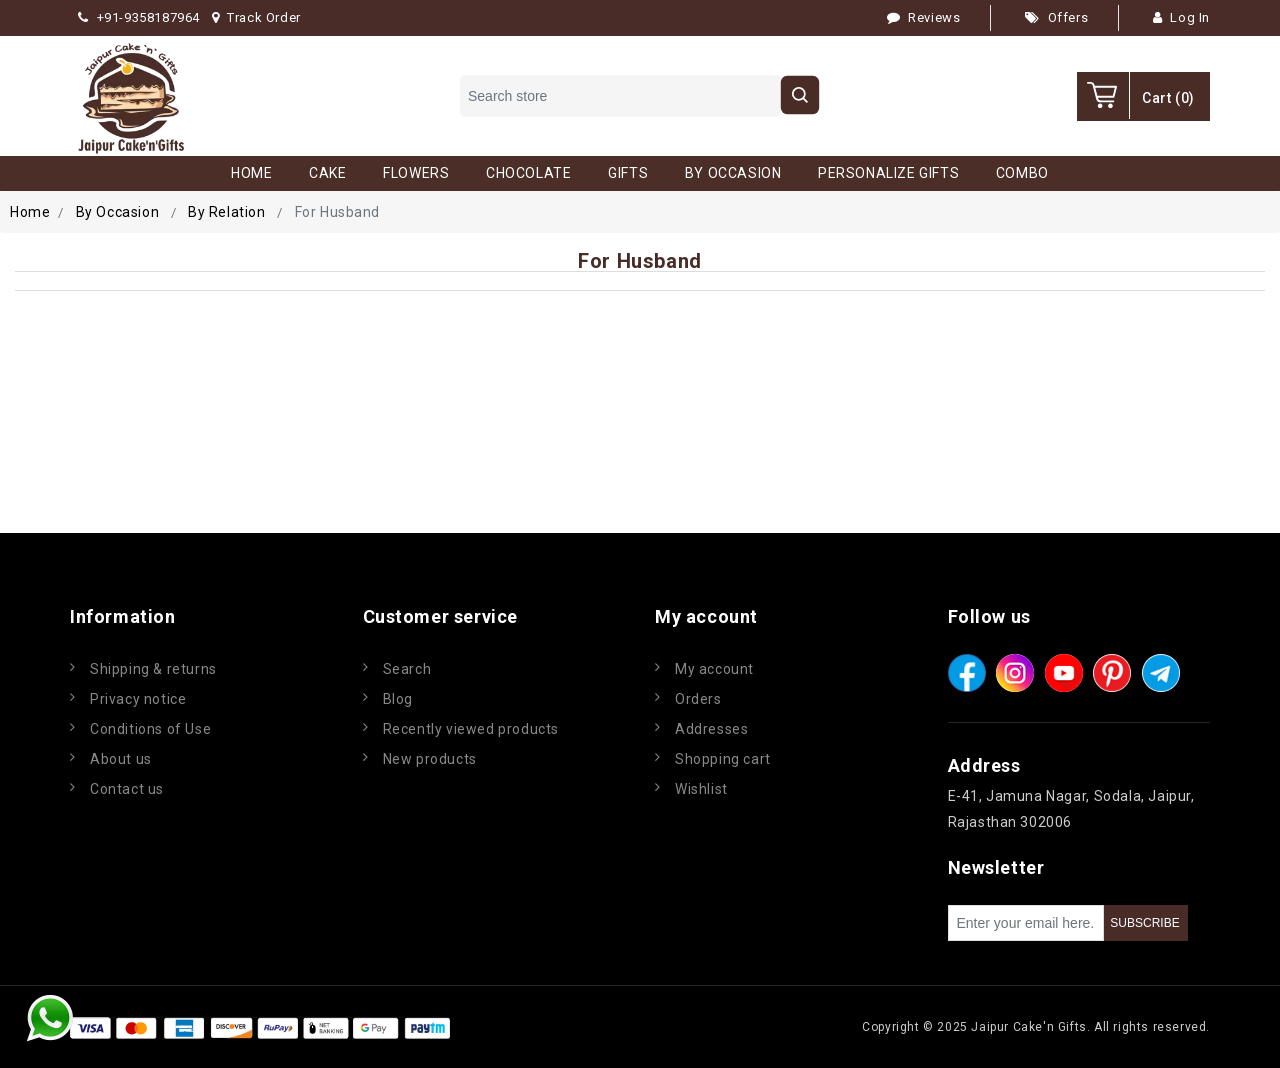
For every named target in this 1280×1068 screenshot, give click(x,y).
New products (430, 759)
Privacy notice (138, 699)
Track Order (256, 17)
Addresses (711, 729)
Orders (698, 699)
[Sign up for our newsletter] (1026, 923)
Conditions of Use (150, 729)
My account (714, 669)
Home (30, 212)
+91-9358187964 (139, 17)
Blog (398, 699)
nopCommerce (574, 1027)
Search (407, 669)
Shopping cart (723, 759)
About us (121, 759)
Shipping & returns (153, 669)
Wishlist (701, 789)
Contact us (127, 789)
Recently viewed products (471, 729)
